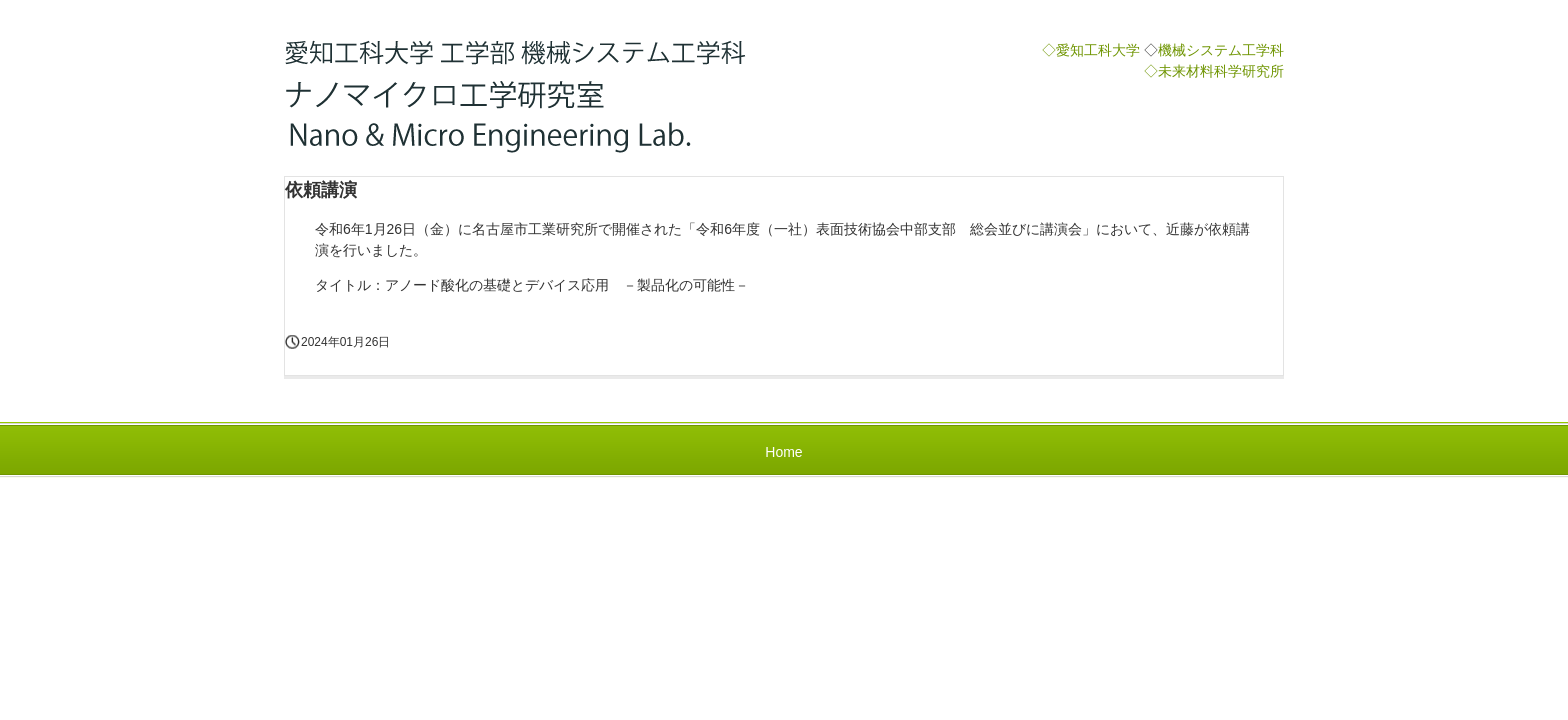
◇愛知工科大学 (1091, 50)
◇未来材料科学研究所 (1214, 71)
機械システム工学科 (1221, 50)
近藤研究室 (521, 98)
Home (783, 452)
